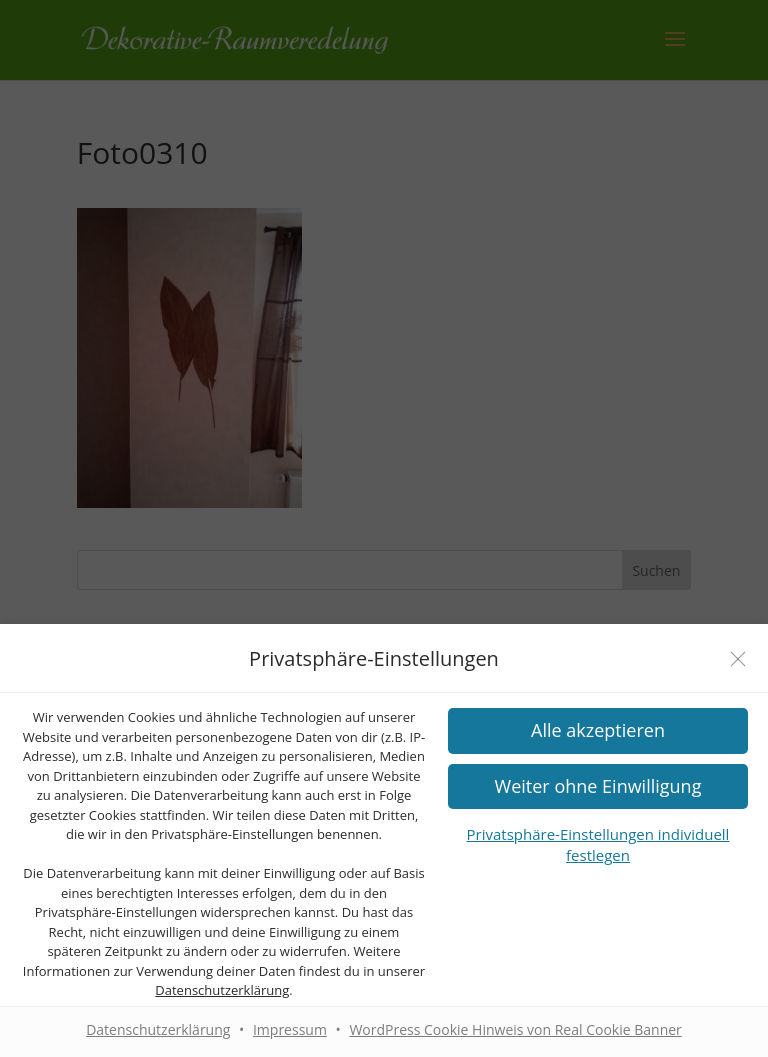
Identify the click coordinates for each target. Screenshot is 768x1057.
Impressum (290, 1029)
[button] (598, 786)
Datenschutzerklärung (222, 990)
